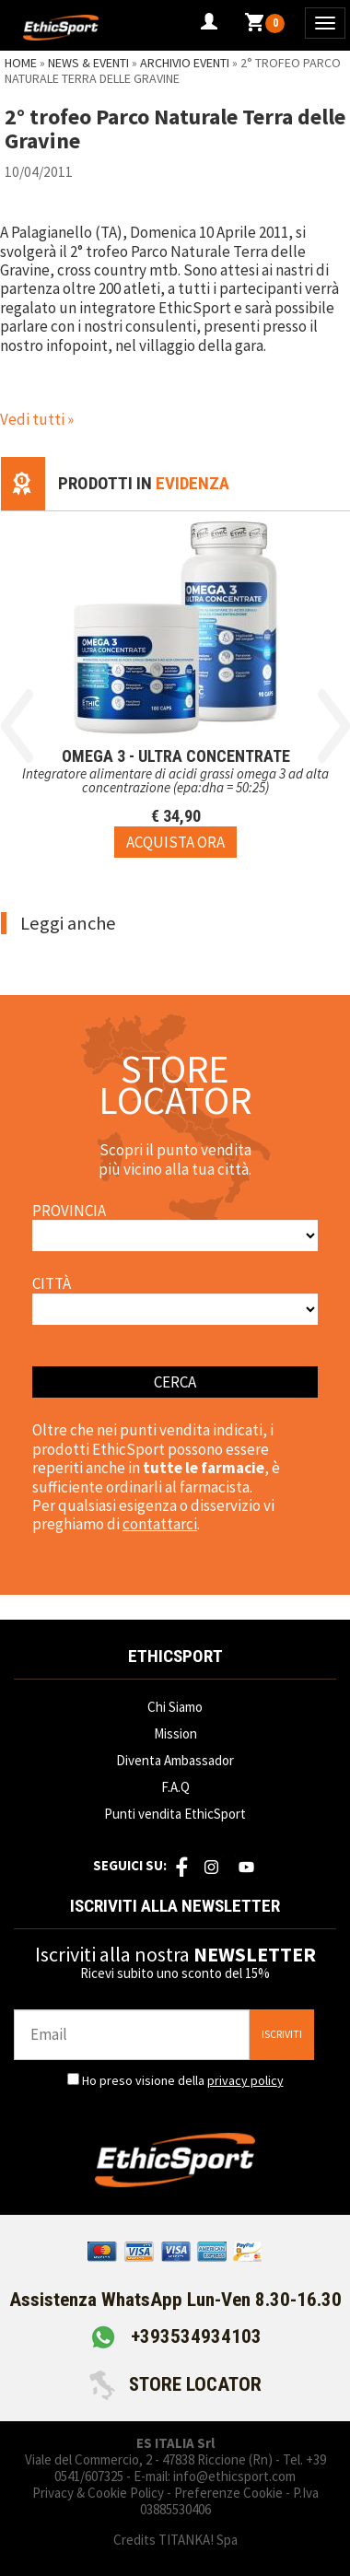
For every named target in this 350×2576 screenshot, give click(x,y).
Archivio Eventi (184, 62)
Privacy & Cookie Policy (98, 2492)
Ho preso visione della (183, 2080)
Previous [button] (17, 726)
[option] (175, 684)
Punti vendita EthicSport (175, 1813)
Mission (175, 1733)
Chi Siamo (175, 1706)
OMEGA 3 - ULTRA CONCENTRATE (176, 756)
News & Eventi (88, 62)
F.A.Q (175, 1787)
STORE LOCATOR (175, 2384)
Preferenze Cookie (228, 2492)
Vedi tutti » (37, 419)
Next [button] (334, 726)
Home (21, 62)
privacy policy (245, 2080)
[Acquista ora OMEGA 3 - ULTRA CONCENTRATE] (175, 842)
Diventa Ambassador (175, 1760)
